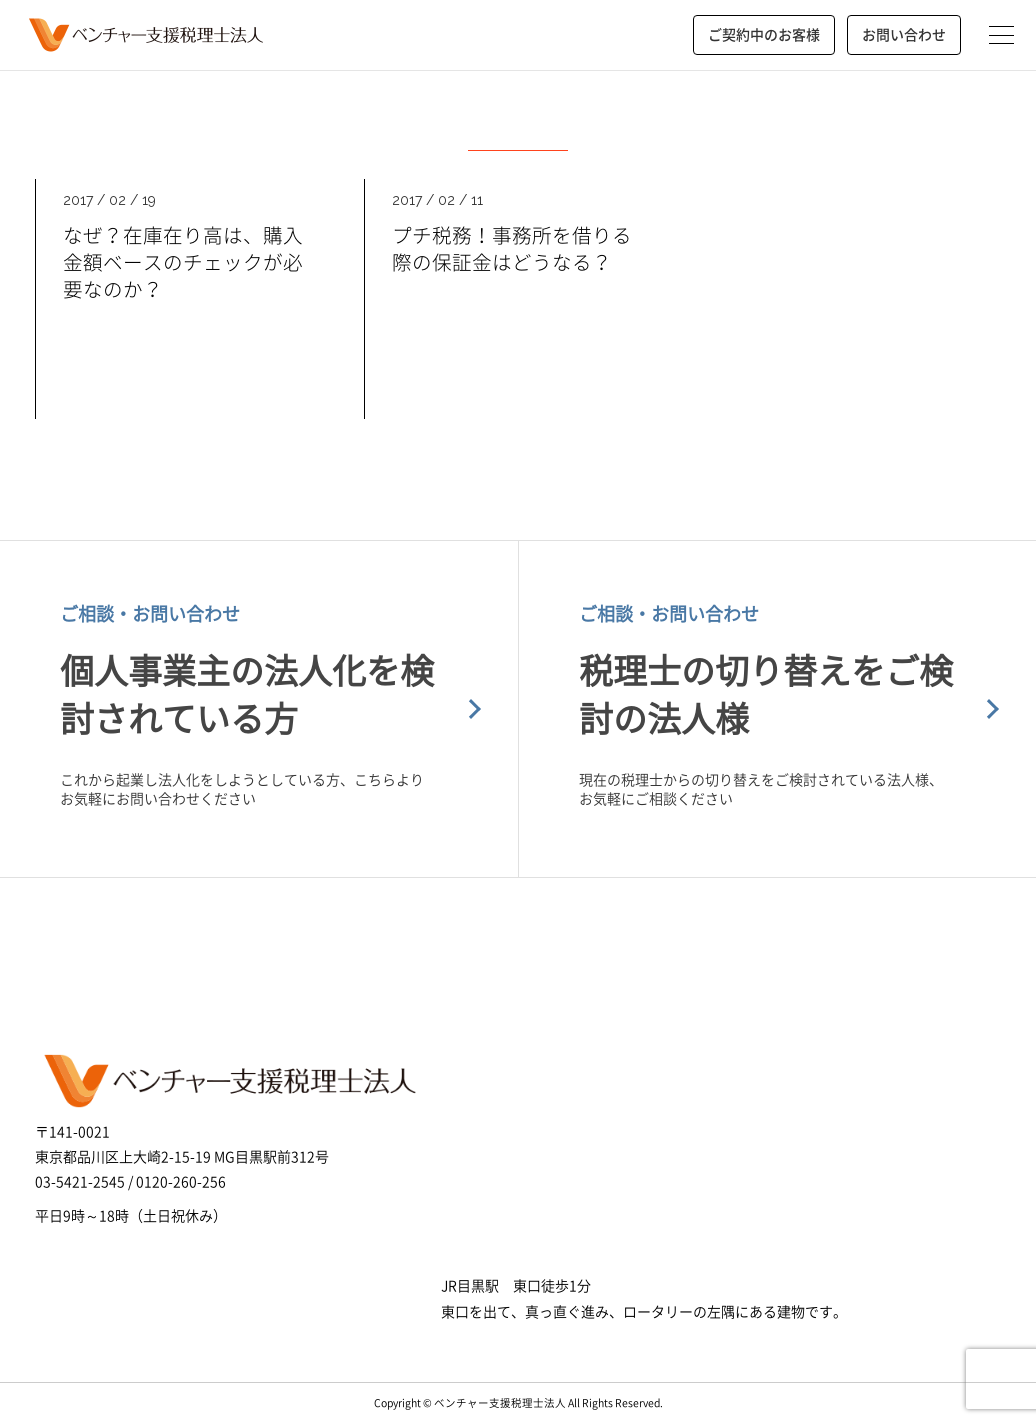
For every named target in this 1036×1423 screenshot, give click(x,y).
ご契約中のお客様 (764, 34)
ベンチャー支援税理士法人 (143, 35)
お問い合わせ (904, 34)
